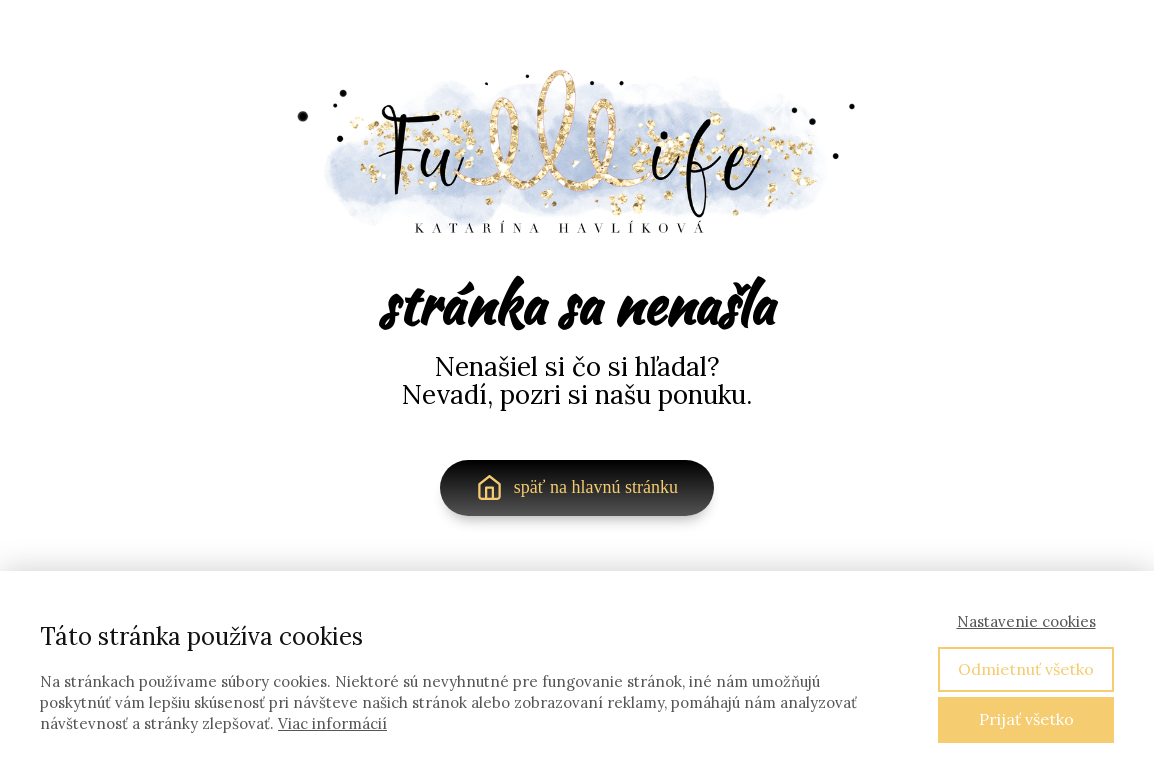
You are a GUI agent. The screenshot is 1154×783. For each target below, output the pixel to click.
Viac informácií (332, 723)
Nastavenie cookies (1026, 621)
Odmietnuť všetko (1026, 669)
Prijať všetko (1026, 719)
